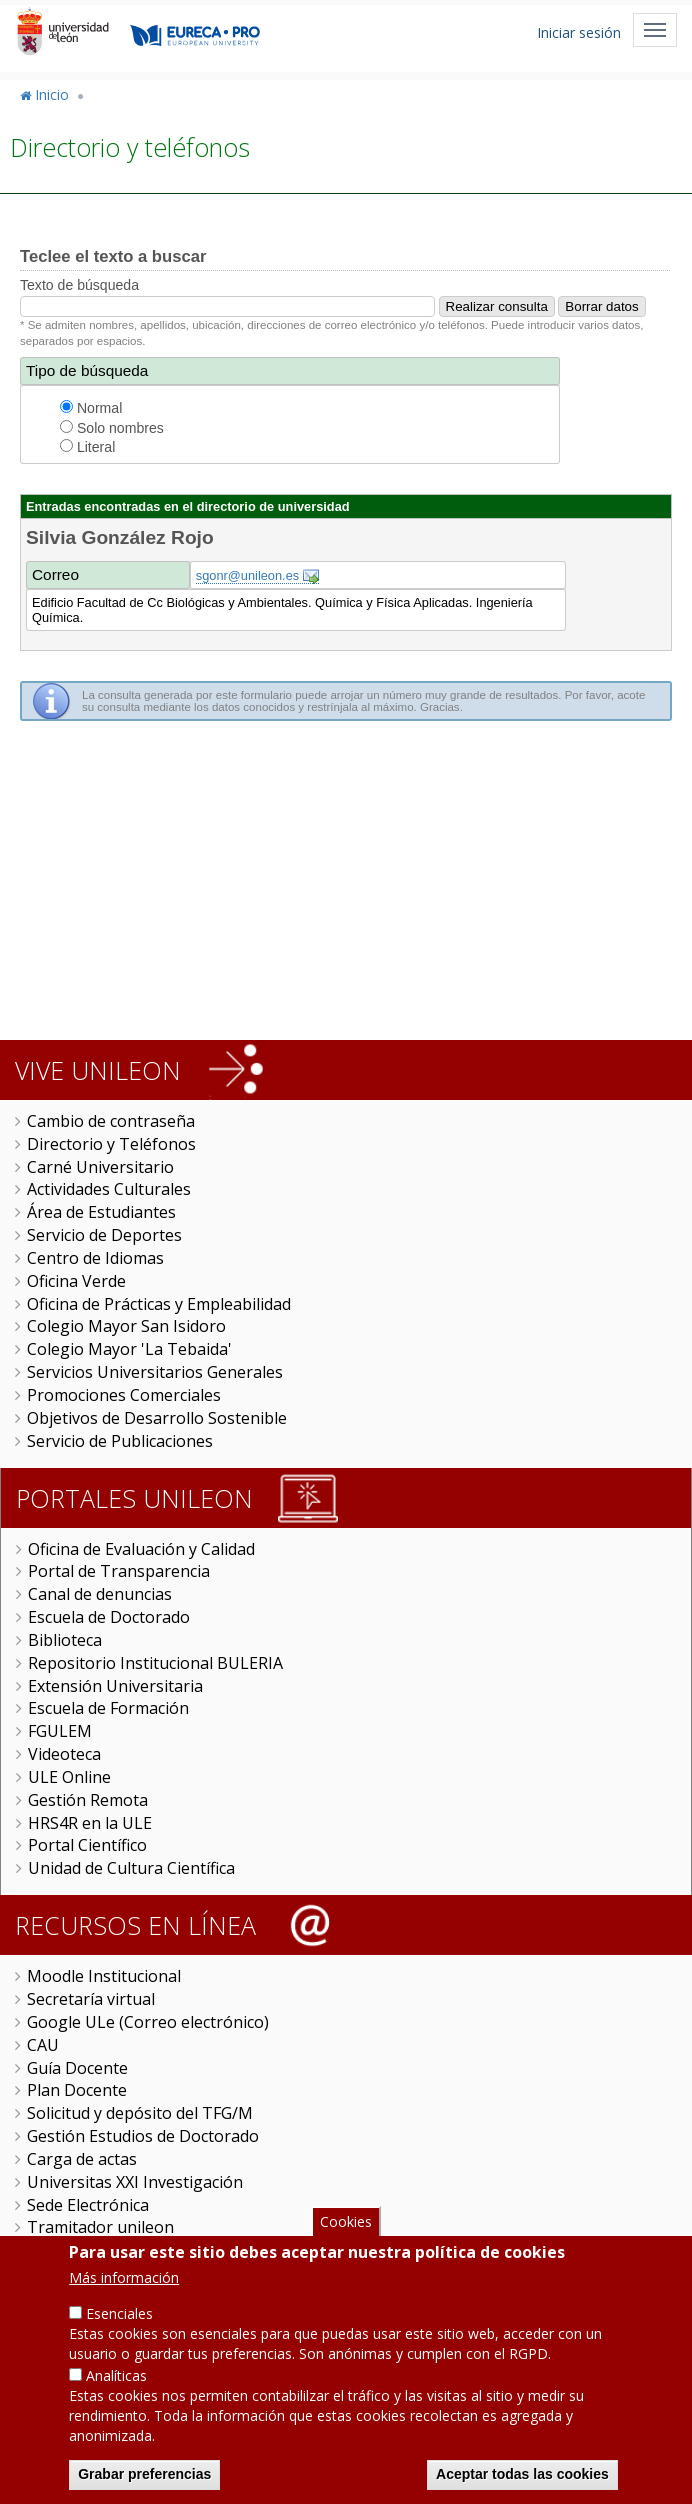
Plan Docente (77, 2090)
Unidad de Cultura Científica (131, 1868)
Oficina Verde (76, 1281)
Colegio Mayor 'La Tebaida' (129, 1349)
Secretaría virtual (91, 1999)
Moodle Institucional (104, 1976)
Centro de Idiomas (95, 1258)
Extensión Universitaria (115, 1686)
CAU (43, 2045)
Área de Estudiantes (101, 1212)
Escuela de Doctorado (109, 1617)
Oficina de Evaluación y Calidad (141, 1549)
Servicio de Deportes (104, 1235)
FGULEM (60, 1731)
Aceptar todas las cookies (522, 2476)
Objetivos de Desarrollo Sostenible (157, 1418)
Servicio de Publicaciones (120, 1441)
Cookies (346, 2222)
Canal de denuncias (100, 1594)
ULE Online (69, 1777)
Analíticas (116, 2377)
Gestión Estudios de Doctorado (143, 2136)
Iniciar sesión (579, 32)
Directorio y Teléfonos (111, 1144)
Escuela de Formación (108, 1708)
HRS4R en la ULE (90, 1823)
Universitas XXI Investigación (135, 2182)
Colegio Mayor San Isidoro (126, 1326)
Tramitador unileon (100, 2227)
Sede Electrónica (88, 2205)
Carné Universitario (100, 1167)
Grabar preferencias (144, 2476)
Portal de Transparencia (119, 1571)
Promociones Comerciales (124, 1395)
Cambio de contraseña (111, 1121)
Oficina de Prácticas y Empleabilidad (159, 1304)
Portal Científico (87, 1845)
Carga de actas (82, 2159)
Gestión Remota (88, 1800)
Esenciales (119, 2315)
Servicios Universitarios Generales (155, 1372)
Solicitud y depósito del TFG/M (140, 2113)
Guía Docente (77, 2068)
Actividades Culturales (109, 1189)
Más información (124, 2279)
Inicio (52, 94)
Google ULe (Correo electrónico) (148, 2022)
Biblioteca (65, 1640)
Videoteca (64, 1754)
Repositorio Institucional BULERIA (155, 1663)
